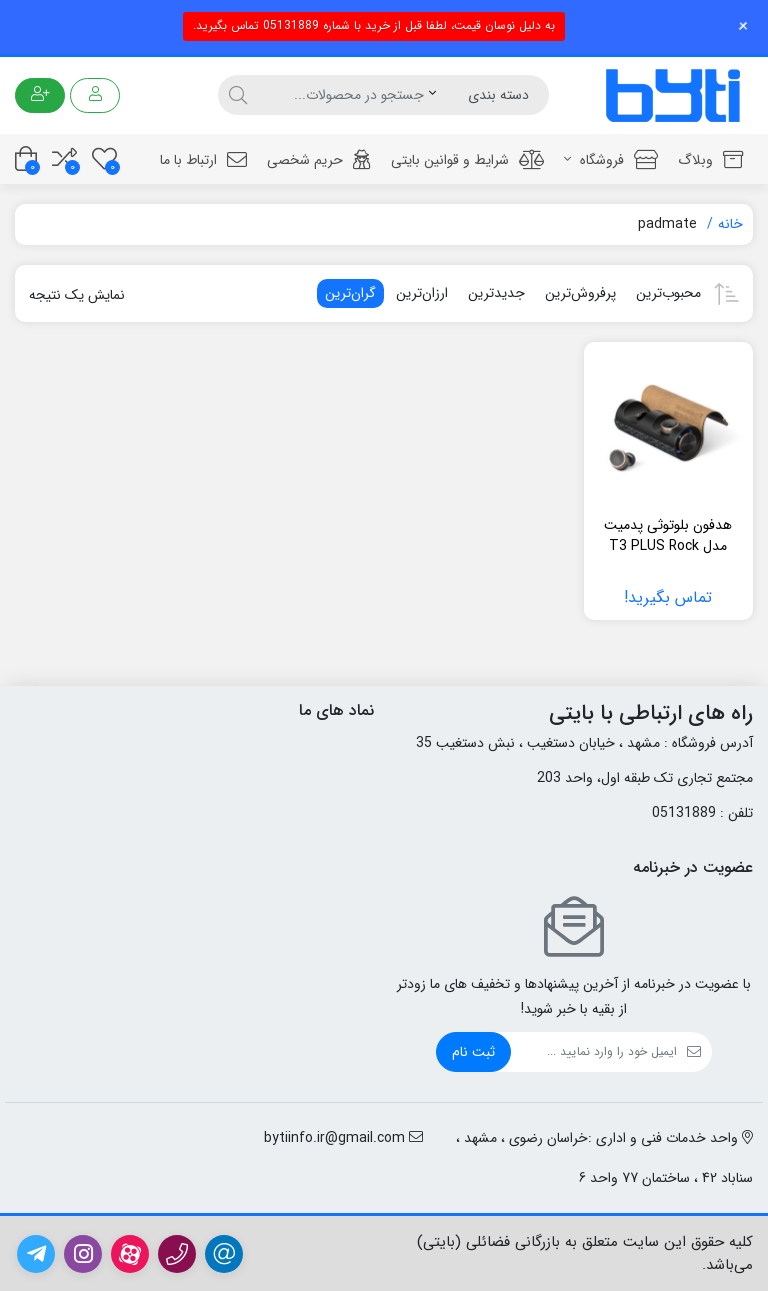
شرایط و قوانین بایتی (467, 160)
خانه (730, 224)
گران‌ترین (350, 293)
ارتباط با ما (203, 160)
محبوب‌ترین (668, 293)
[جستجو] (340, 95)
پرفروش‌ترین (580, 293)
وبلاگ (710, 160)
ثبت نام (473, 1052)
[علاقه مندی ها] (104, 158)
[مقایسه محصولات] (64, 158)
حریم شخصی (319, 160)
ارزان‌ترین (422, 293)
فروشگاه (611, 160)
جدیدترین (496, 293)
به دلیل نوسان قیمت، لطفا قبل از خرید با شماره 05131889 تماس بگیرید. (374, 25)
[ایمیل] (594, 1052)
